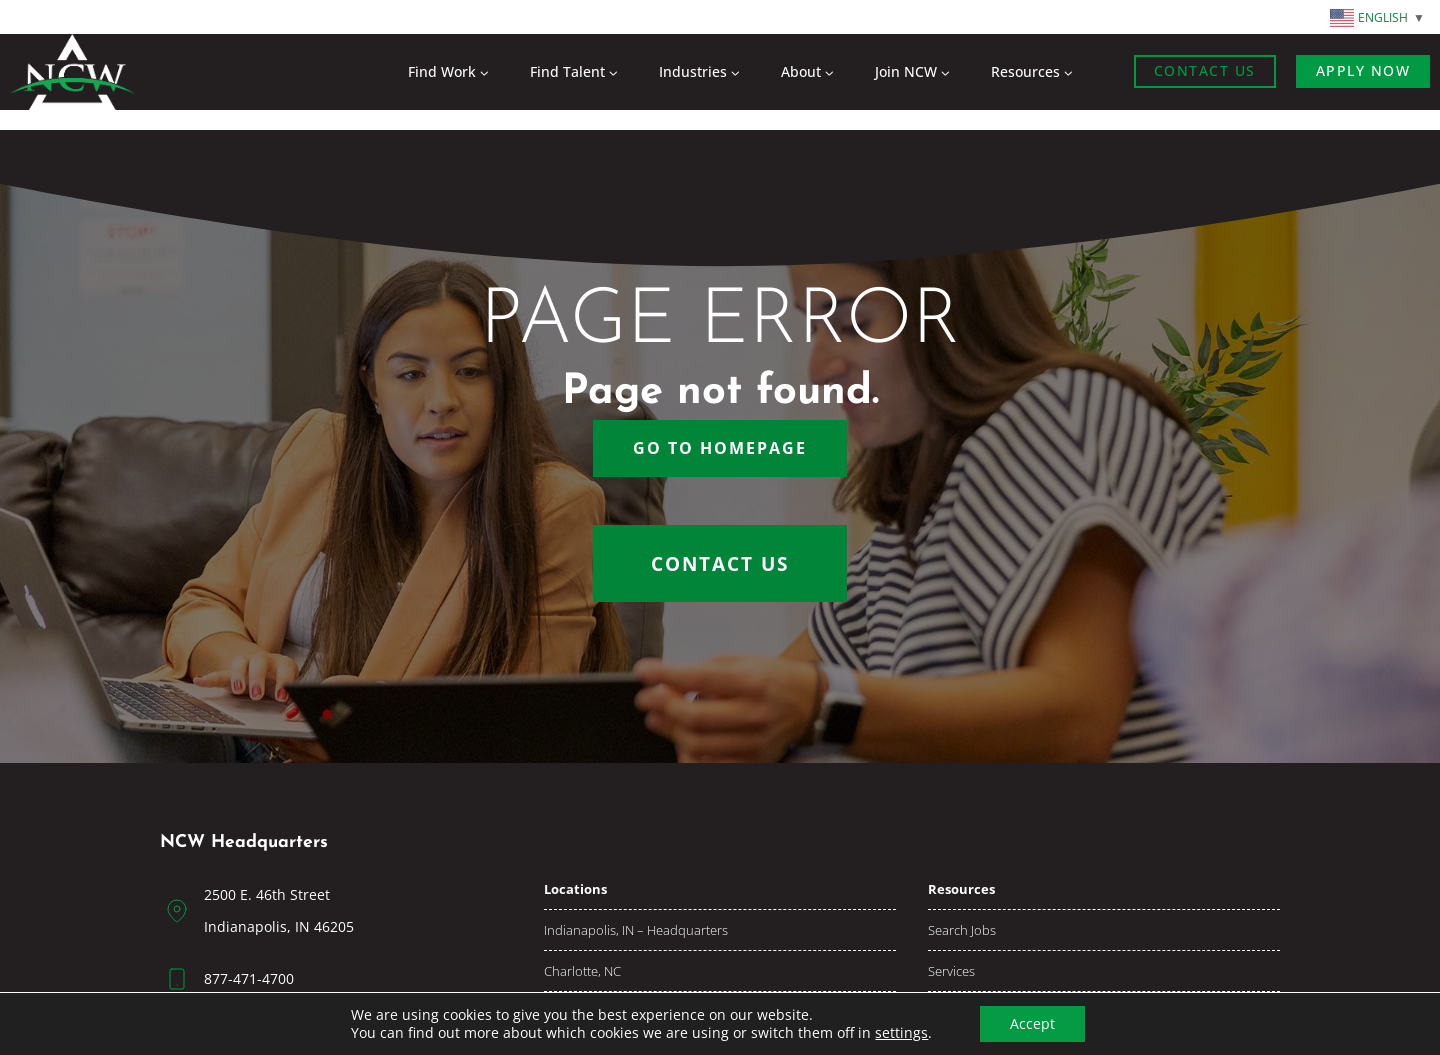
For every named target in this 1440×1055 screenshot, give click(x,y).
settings (901, 1033)
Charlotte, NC (582, 971)
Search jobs (962, 930)
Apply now (1363, 70)
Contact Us (1205, 70)
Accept (1032, 1023)
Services (951, 971)
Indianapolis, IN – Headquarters (636, 930)
